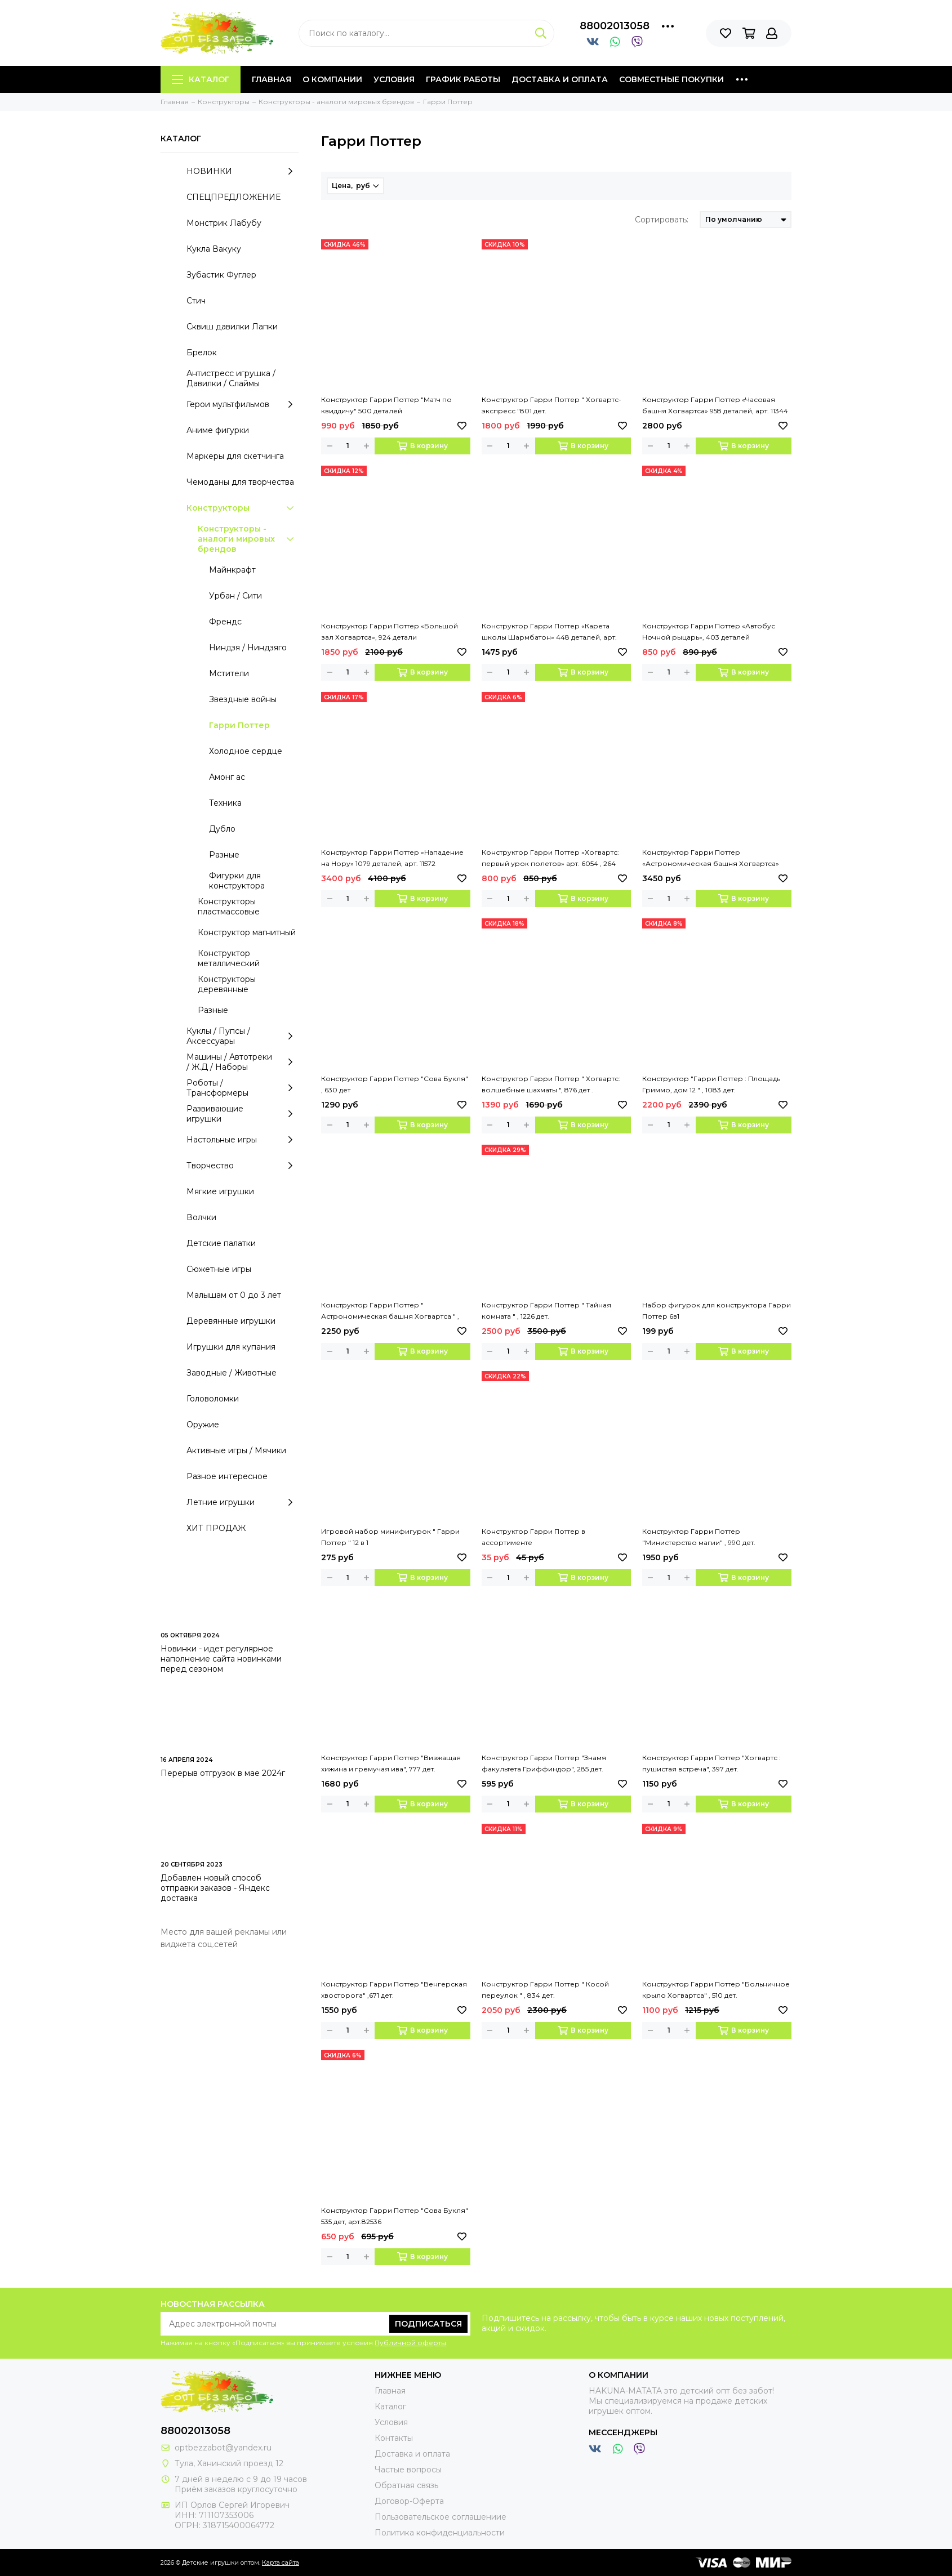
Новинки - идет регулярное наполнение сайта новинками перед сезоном (221, 1659)
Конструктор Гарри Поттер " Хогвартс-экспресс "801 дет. (551, 405)
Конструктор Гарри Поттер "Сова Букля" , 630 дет (394, 1084)
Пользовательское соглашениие (440, 2517)
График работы (463, 79)
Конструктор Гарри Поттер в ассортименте (533, 1537)
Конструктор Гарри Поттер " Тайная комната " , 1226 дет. (546, 1310)
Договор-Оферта (409, 2501)
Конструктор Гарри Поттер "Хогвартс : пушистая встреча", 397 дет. (711, 1763)
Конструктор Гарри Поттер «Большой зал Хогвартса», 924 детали (389, 631)
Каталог (200, 79)
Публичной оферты (410, 2342)
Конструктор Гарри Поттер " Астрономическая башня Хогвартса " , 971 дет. (390, 1311)
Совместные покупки (671, 79)
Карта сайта (280, 2562)
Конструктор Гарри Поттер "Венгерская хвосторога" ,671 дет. (394, 1989)
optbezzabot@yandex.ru (223, 2448)
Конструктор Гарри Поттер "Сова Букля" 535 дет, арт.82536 (394, 2216)
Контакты (394, 2438)
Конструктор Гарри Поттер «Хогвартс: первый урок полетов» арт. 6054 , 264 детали (550, 858)
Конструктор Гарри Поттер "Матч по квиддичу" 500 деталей (386, 405)
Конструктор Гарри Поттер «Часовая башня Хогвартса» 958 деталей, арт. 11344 (715, 405)
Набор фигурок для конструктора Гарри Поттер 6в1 (716, 1310)
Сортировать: (661, 220)
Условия (394, 79)
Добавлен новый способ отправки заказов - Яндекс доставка (215, 1888)
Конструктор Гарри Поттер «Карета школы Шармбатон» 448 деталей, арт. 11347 (549, 632)
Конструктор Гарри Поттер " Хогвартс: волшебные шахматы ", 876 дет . (551, 1084)
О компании (332, 79)
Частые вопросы (408, 2470)
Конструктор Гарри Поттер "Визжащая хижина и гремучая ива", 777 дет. (391, 1763)
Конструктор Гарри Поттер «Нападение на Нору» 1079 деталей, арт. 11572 (392, 858)
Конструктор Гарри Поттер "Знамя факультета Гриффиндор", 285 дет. (544, 1763)
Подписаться (428, 2324)
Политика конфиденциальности (440, 2533)
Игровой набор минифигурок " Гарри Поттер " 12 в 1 (390, 1537)
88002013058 (615, 26)
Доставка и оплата (559, 79)
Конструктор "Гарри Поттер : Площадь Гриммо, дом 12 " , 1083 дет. (711, 1084)
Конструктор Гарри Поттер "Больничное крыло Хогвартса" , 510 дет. (716, 1989)
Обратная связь (406, 2485)
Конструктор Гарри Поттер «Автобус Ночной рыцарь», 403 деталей (708, 631)
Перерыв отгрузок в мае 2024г (223, 1773)
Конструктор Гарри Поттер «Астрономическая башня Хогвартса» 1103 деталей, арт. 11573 (710, 858)
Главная (271, 79)
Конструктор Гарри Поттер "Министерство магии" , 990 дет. (698, 1537)
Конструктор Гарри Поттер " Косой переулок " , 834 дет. (545, 1989)
